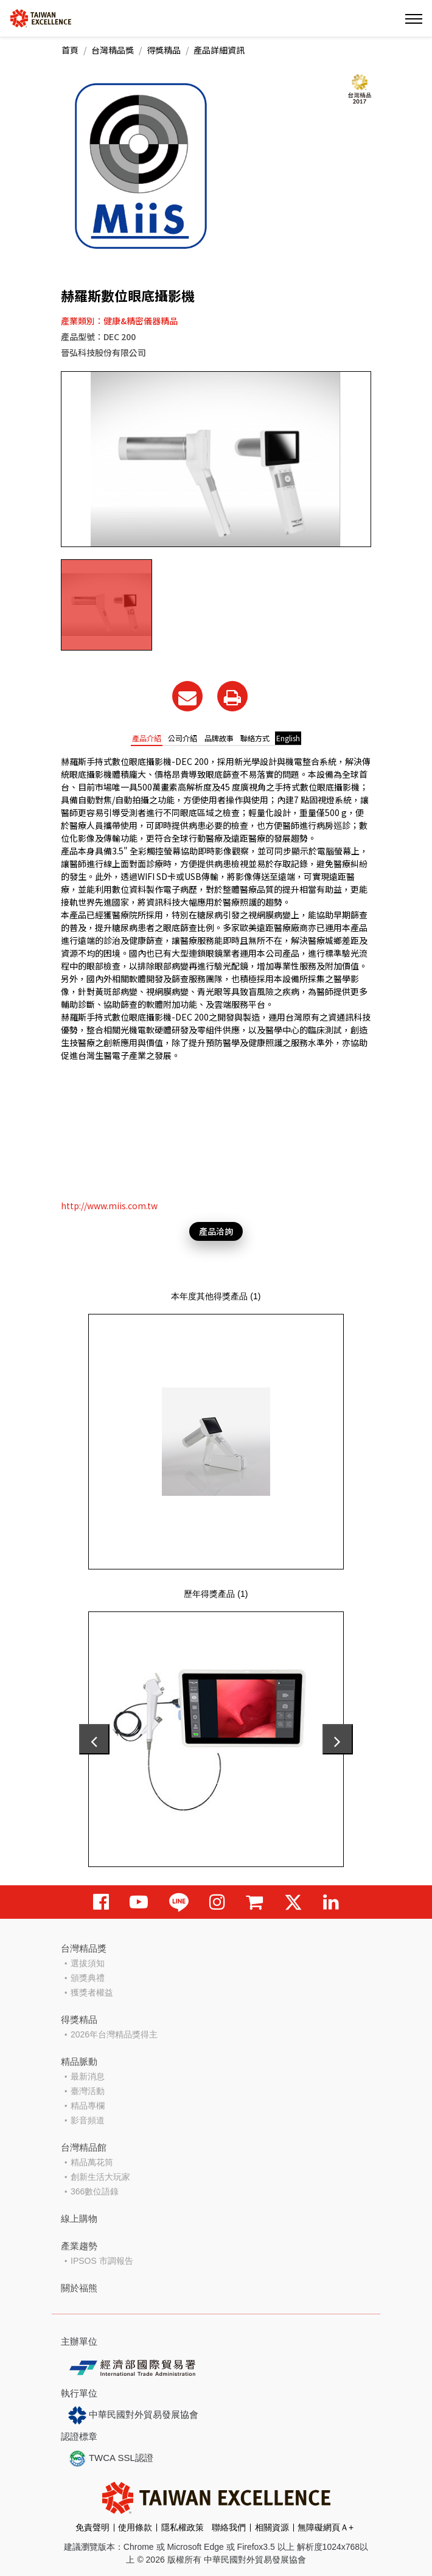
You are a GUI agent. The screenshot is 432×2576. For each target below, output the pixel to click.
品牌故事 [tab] (219, 738)
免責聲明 (92, 2527)
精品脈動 (79, 2061)
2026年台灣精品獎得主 (114, 2034)
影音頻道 (88, 2120)
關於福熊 (79, 2287)
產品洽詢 (216, 1231)
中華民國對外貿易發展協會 (133, 2415)
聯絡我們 (229, 2527)
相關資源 (272, 2527)
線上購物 (79, 2218)
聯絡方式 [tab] (255, 738)
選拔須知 (88, 1963)
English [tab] (288, 738)
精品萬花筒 (92, 2162)
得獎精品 (164, 50)
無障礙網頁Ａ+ (326, 2527)
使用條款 (135, 2527)
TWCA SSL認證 (110, 2458)
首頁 (69, 50)
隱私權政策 (182, 2527)
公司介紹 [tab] (182, 738)
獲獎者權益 (92, 1992)
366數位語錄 (95, 2191)
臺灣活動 (88, 2091)
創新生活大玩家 (100, 2177)
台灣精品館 (83, 2147)
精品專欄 (88, 2105)
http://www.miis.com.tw (109, 1205)
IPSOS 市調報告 (102, 2261)
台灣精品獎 (112, 50)
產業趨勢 (79, 2245)
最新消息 (88, 2076)
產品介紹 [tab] (146, 738)
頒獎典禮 (88, 1978)
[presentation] (94, 1739)
